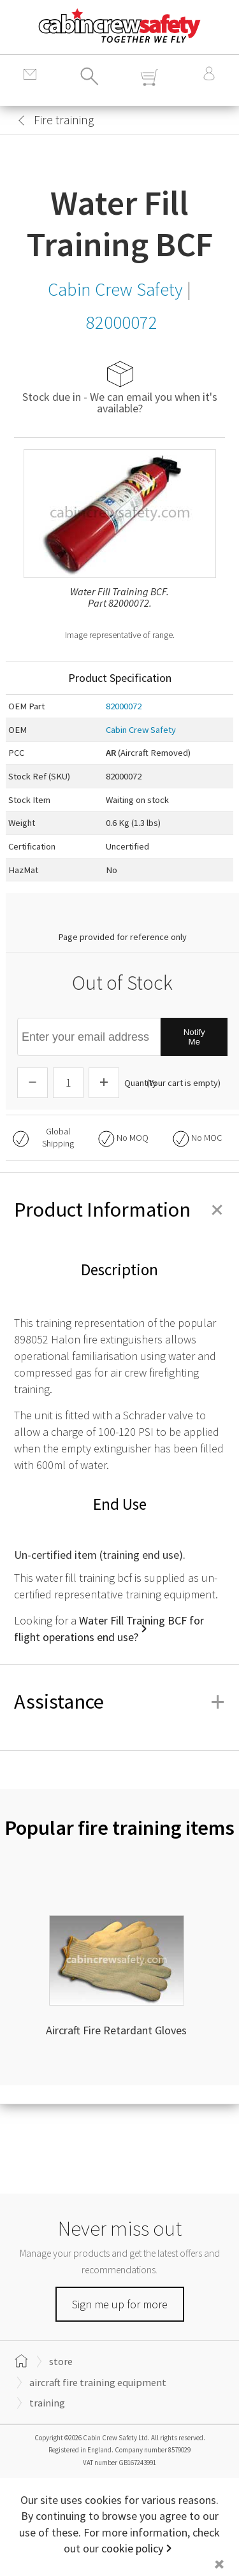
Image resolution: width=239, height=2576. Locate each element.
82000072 (123, 706)
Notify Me (194, 1036)
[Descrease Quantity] (32, 1082)
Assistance (119, 1701)
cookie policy (132, 2548)
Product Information (119, 1209)
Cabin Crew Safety (141, 729)
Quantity (140, 1083)
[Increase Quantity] (104, 1082)
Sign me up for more (120, 2304)
